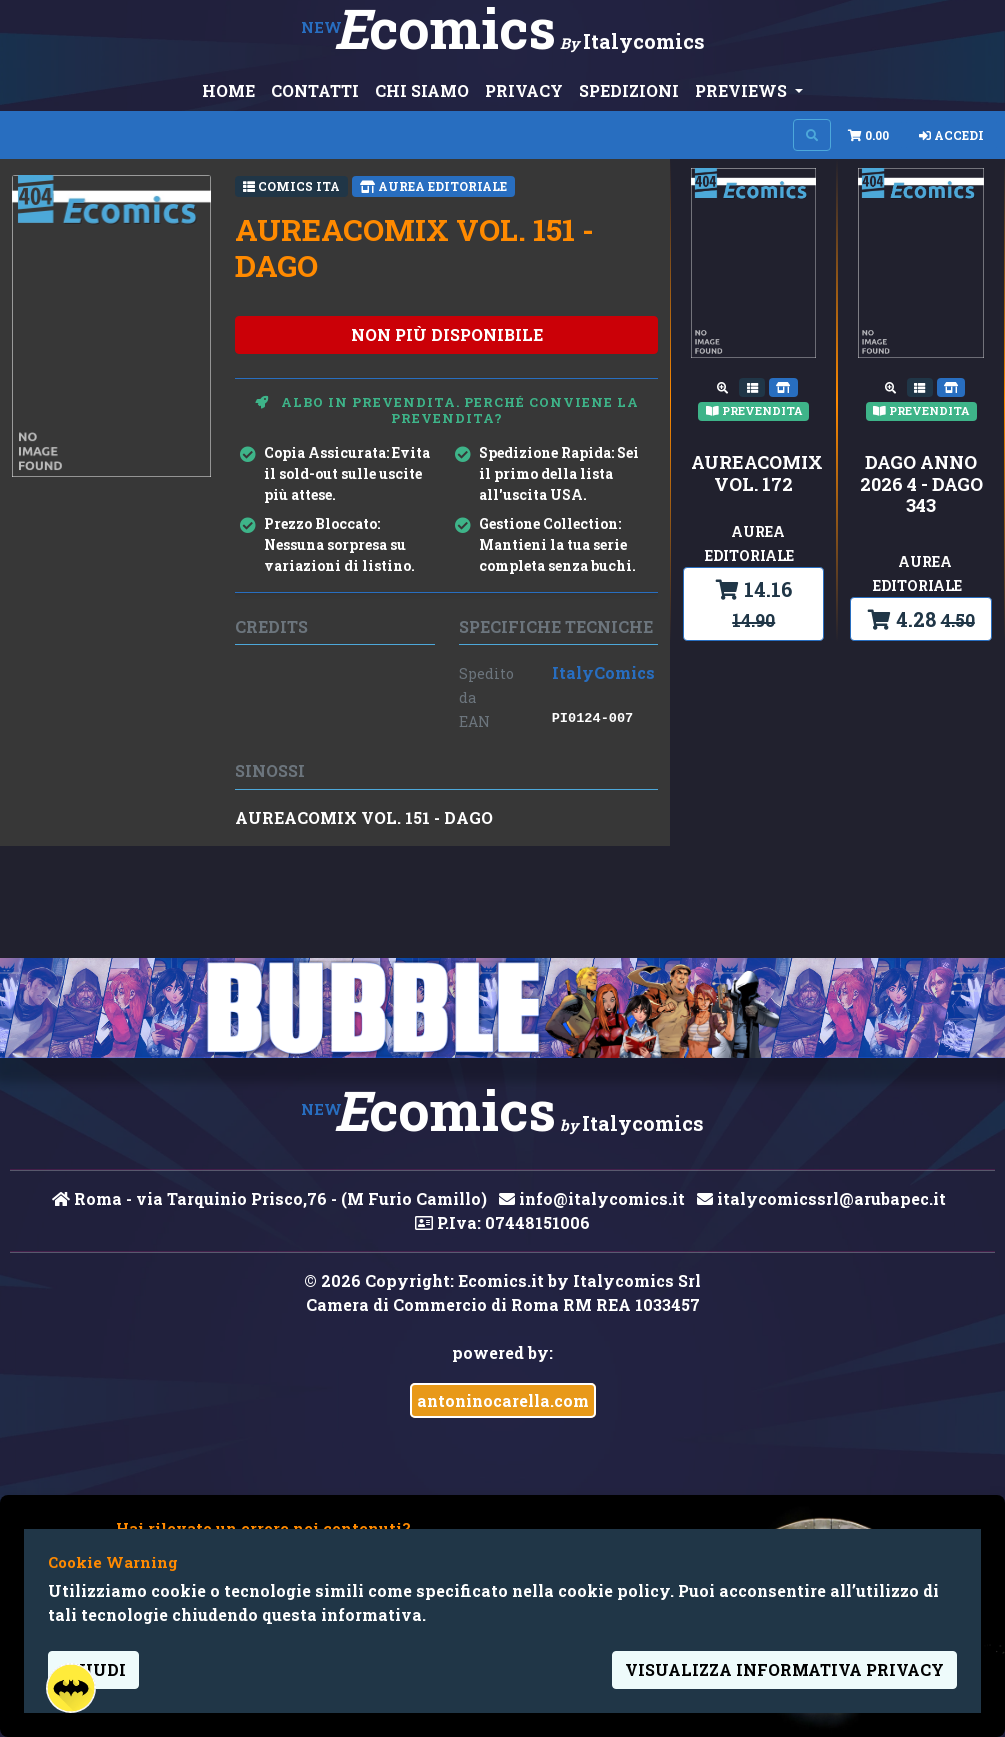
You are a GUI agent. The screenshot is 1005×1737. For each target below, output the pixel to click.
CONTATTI (315, 90)
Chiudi (93, 1669)
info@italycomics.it (592, 1198)
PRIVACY (524, 90)
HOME (228, 90)
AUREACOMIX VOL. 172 (753, 473)
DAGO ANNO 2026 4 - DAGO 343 (921, 484)
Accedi (951, 135)
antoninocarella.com (503, 1400)
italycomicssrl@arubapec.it (821, 1198)
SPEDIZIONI (629, 90)
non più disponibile (447, 334)
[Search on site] (812, 135)
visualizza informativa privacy (784, 1669)
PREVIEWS (743, 90)
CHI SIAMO (422, 90)
